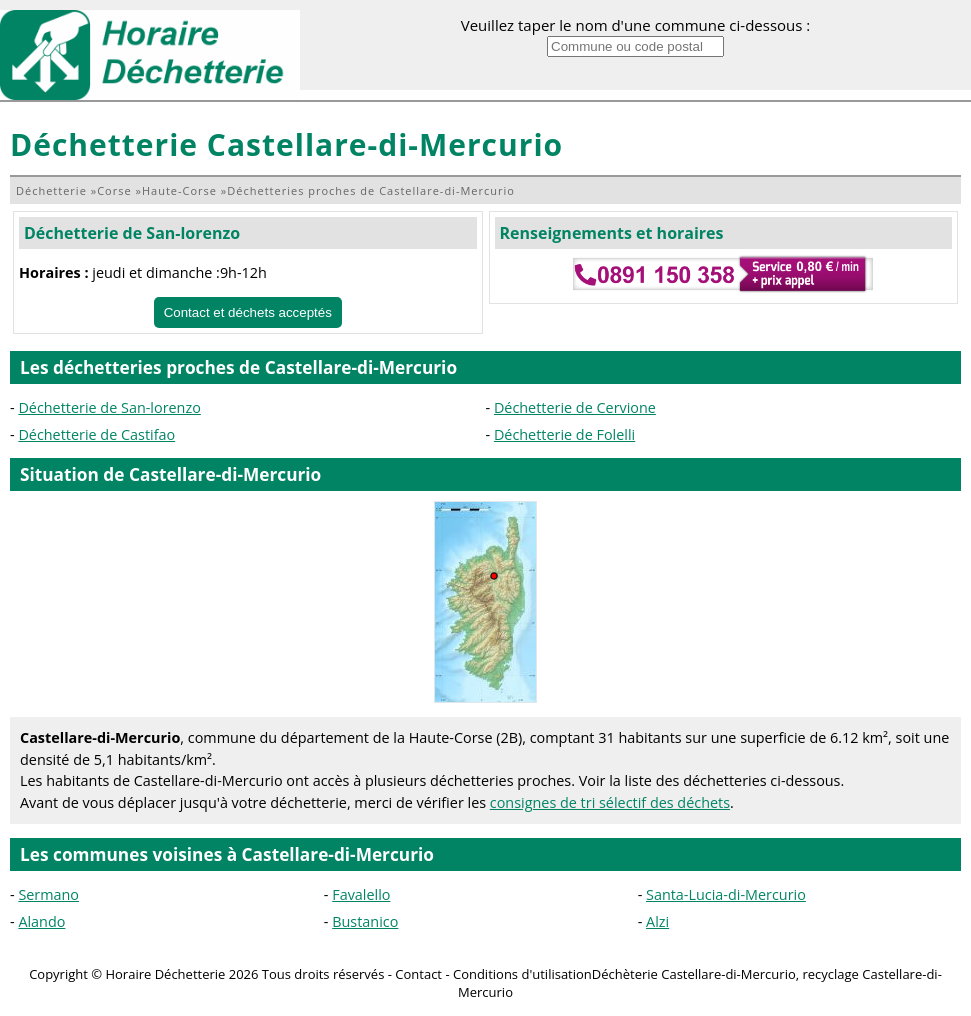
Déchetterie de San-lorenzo (132, 233)
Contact (418, 974)
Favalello (361, 894)
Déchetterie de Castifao (96, 434)
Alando (41, 921)
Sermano (48, 894)
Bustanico (365, 921)
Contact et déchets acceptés (248, 312)
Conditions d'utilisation (522, 974)
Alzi (657, 921)
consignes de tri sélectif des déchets (610, 802)
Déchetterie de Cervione (575, 407)
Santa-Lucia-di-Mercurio (726, 894)
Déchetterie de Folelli (564, 434)
